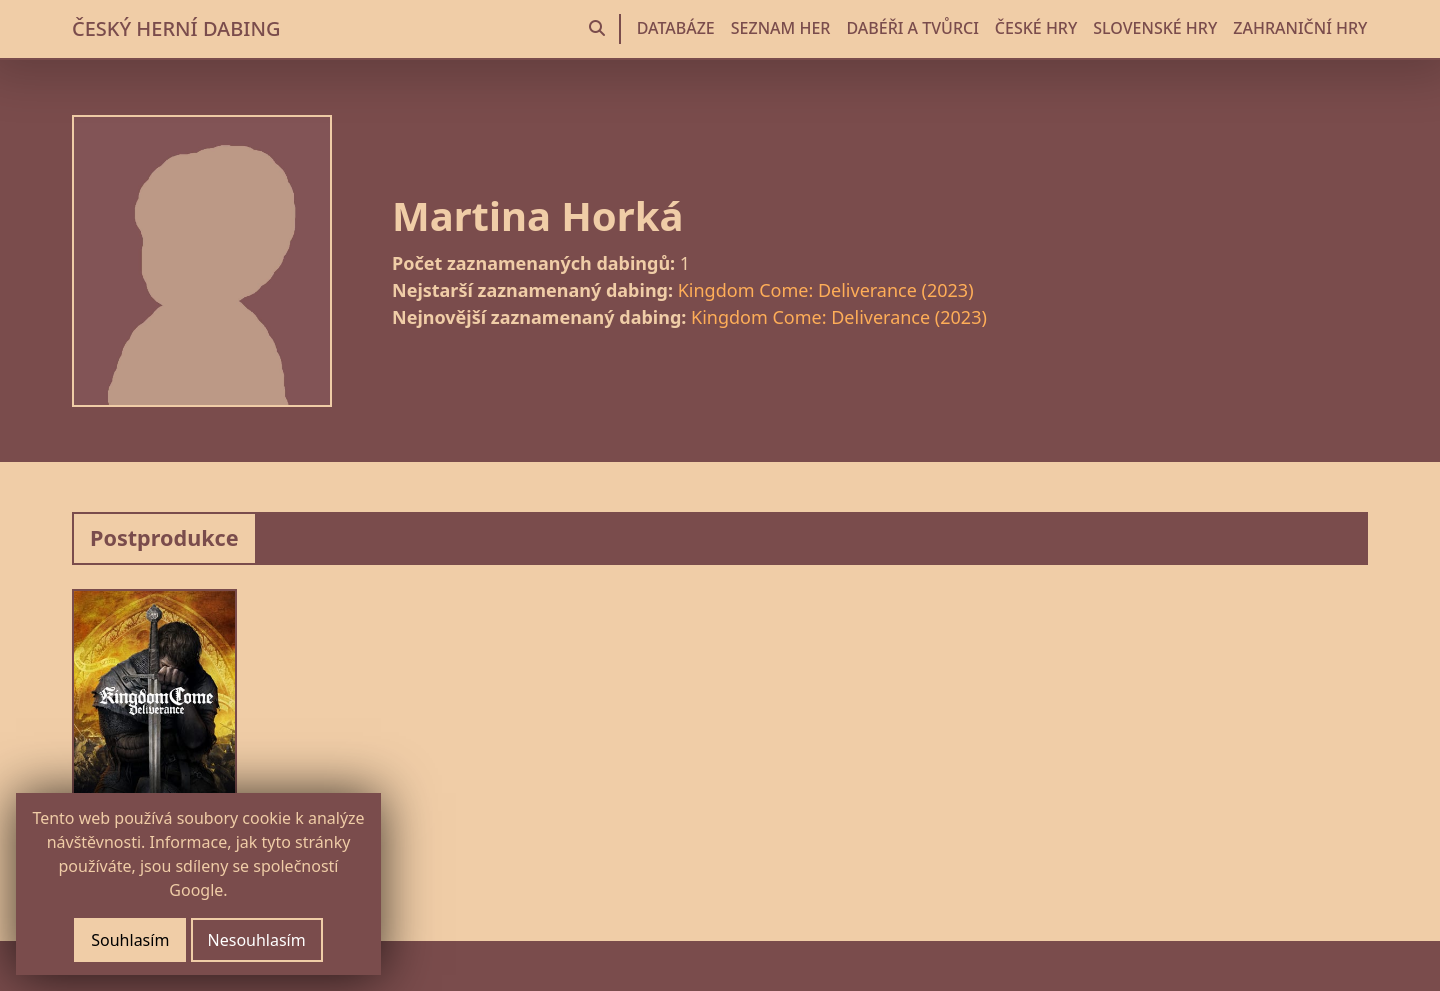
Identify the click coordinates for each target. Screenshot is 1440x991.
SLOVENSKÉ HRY (1155, 28)
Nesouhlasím (257, 940)
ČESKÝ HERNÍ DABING (176, 28)
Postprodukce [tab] (164, 537)
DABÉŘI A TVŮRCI (912, 28)
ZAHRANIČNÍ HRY (1300, 28)
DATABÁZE (676, 28)
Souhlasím (130, 940)
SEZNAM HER (781, 28)
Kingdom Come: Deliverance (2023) (826, 290)
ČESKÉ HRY (1036, 28)
